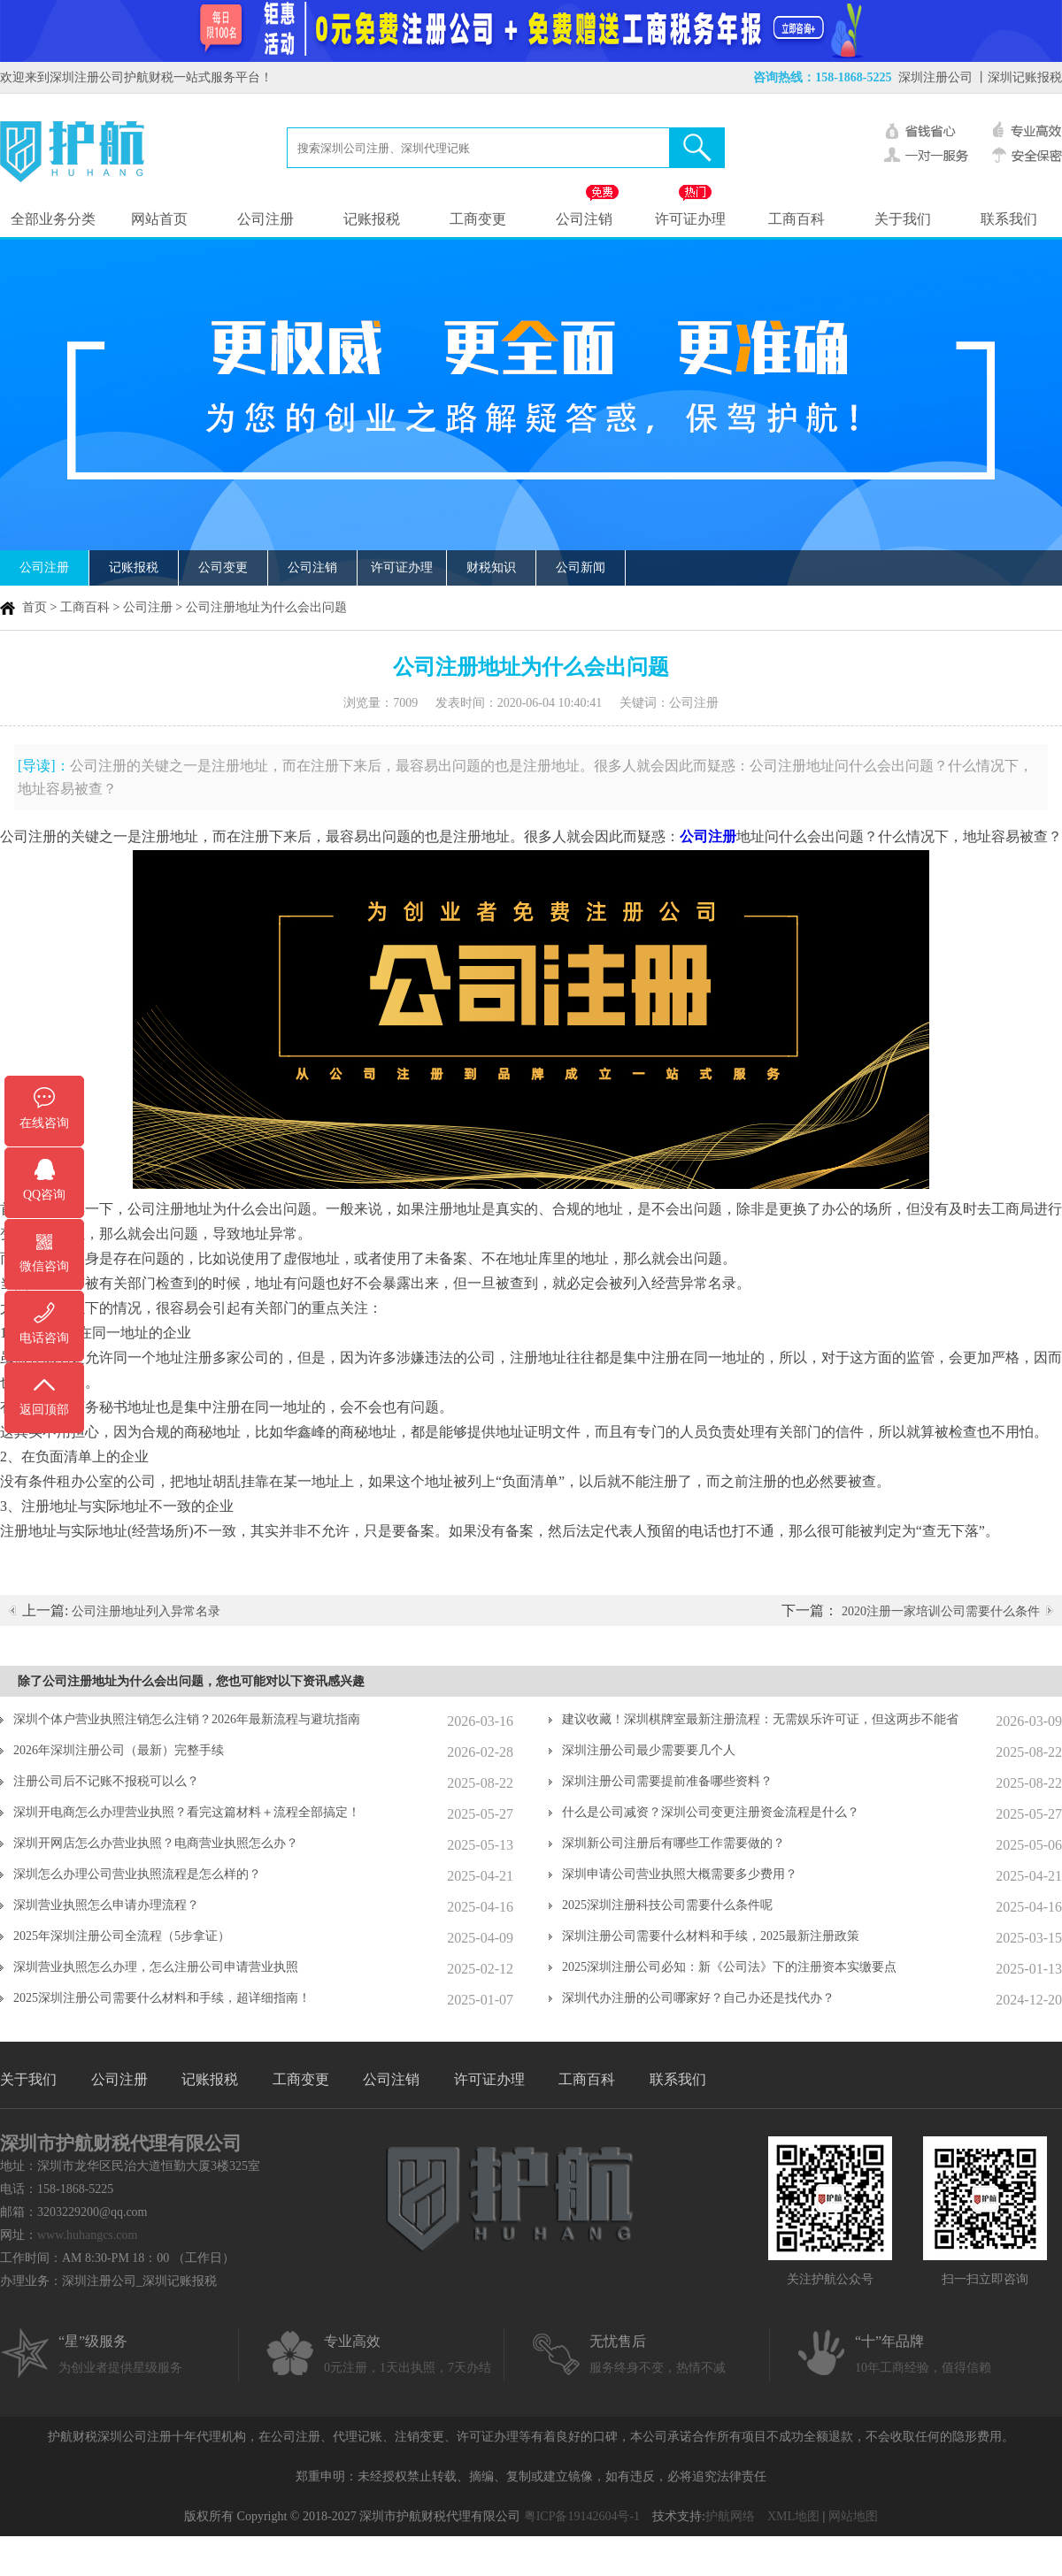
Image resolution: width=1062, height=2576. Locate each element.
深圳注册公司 (935, 77)
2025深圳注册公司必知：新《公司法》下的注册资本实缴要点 (729, 1967)
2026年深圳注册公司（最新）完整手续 (118, 1750)
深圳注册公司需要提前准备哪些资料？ (667, 1781)
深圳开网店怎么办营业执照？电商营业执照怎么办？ (155, 1843)
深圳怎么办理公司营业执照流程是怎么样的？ (137, 1874)
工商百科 (796, 218)
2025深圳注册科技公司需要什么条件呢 (667, 1905)
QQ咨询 (44, 1194)
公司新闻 (580, 567)
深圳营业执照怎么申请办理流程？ (106, 1905)
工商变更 (478, 218)
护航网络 (730, 2516)
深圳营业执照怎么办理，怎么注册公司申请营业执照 (155, 1967)
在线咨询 (44, 1123)
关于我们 (902, 218)
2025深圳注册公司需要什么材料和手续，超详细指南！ (162, 1998)
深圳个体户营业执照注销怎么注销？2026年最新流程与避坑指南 (186, 1719)
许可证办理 (690, 218)
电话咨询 (44, 1338)
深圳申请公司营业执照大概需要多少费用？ (679, 1874)
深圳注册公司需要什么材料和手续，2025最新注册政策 (710, 1936)
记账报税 (371, 218)
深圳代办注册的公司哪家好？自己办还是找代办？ (698, 1998)
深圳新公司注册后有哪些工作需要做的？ (673, 1843)
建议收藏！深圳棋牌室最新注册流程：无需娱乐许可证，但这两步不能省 (760, 1719)
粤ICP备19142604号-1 (582, 2516)
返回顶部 (44, 1409)
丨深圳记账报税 (1018, 77)
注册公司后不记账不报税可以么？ (106, 1781)
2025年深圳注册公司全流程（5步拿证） (121, 1936)
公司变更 (223, 567)
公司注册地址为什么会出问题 (266, 607)
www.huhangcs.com (87, 2235)
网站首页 (159, 218)
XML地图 (793, 2516)
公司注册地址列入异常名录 (146, 1611)
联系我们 (1009, 218)
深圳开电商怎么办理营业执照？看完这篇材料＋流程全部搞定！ (186, 1812)
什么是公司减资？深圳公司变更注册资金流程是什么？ (710, 1812)
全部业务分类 (53, 218)
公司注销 (584, 218)
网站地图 (853, 2516)
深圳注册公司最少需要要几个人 (648, 1750)
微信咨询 (44, 1266)
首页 (34, 607)
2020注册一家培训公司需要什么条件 (941, 1611)
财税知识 (491, 567)
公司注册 (265, 218)
